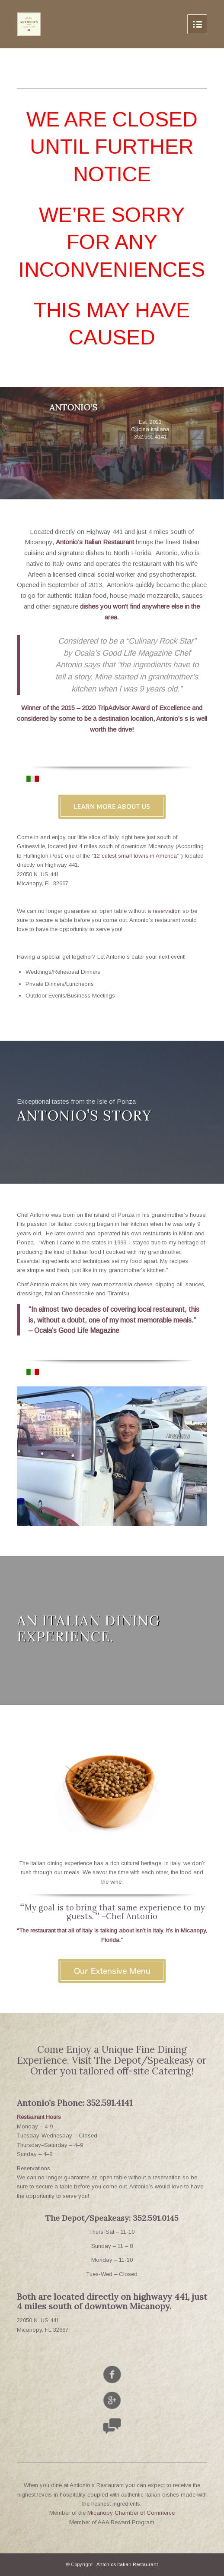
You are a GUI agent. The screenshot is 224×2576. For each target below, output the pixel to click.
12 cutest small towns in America (135, 855)
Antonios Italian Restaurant (127, 2564)
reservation (167, 911)
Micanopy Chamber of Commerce (131, 2513)
